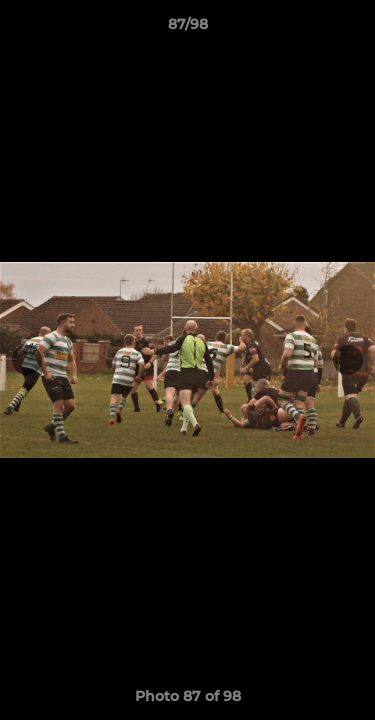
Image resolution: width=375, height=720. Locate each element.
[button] (351, 29)
